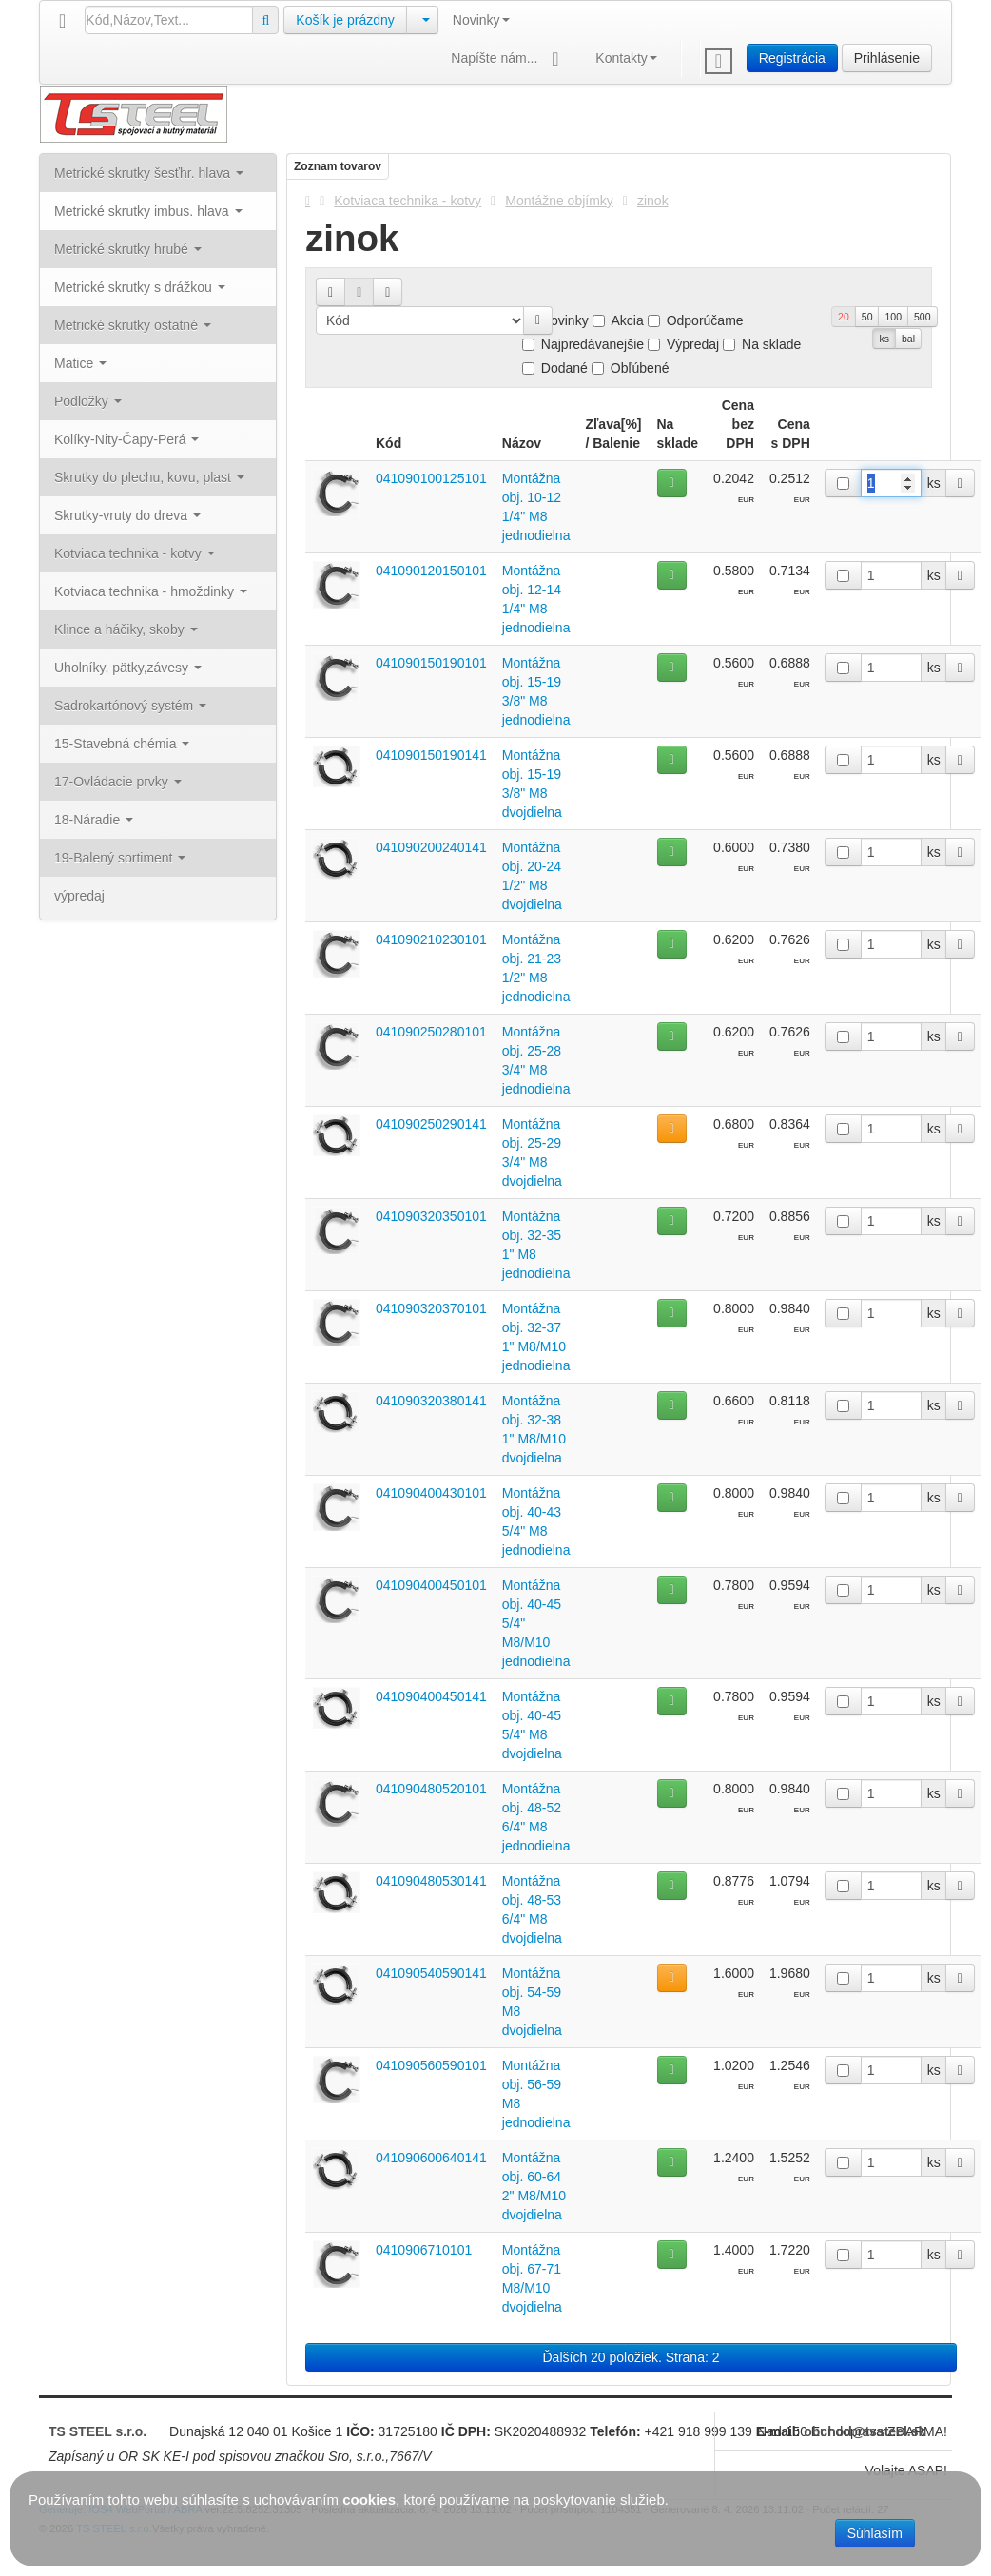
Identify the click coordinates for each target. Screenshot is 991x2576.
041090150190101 (431, 662)
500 (922, 316)
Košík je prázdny (345, 20)
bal (908, 338)
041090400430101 (431, 1493)
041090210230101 (431, 939)
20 (843, 316)
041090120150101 (431, 570)
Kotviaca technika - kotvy (407, 200)
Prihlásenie (887, 58)
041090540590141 (431, 1973)
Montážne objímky (559, 200)
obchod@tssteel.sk (864, 2431)
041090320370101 (431, 1308)
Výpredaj (683, 344)
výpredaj (79, 895)
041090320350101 (431, 1216)
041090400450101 (431, 1585)
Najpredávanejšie (583, 344)
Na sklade (762, 344)
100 (893, 316)
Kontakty (625, 58)
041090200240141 (431, 847)
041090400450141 (431, 1696)
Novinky (481, 20)
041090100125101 (431, 478)
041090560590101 (431, 2065)
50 (867, 316)
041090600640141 (431, 2157)
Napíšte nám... (509, 59)
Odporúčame (696, 320)
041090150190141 (431, 755)
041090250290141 (431, 1124)
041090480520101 (431, 1788)
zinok (653, 200)
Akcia (618, 320)
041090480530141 (431, 1880)
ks (884, 338)
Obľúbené (631, 368)
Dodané (555, 368)
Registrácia (792, 58)
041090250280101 (431, 1031)
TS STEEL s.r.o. (97, 2431)
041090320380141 (431, 1400)
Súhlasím (875, 2533)
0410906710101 (424, 2249)
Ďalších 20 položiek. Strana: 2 (631, 2357)
